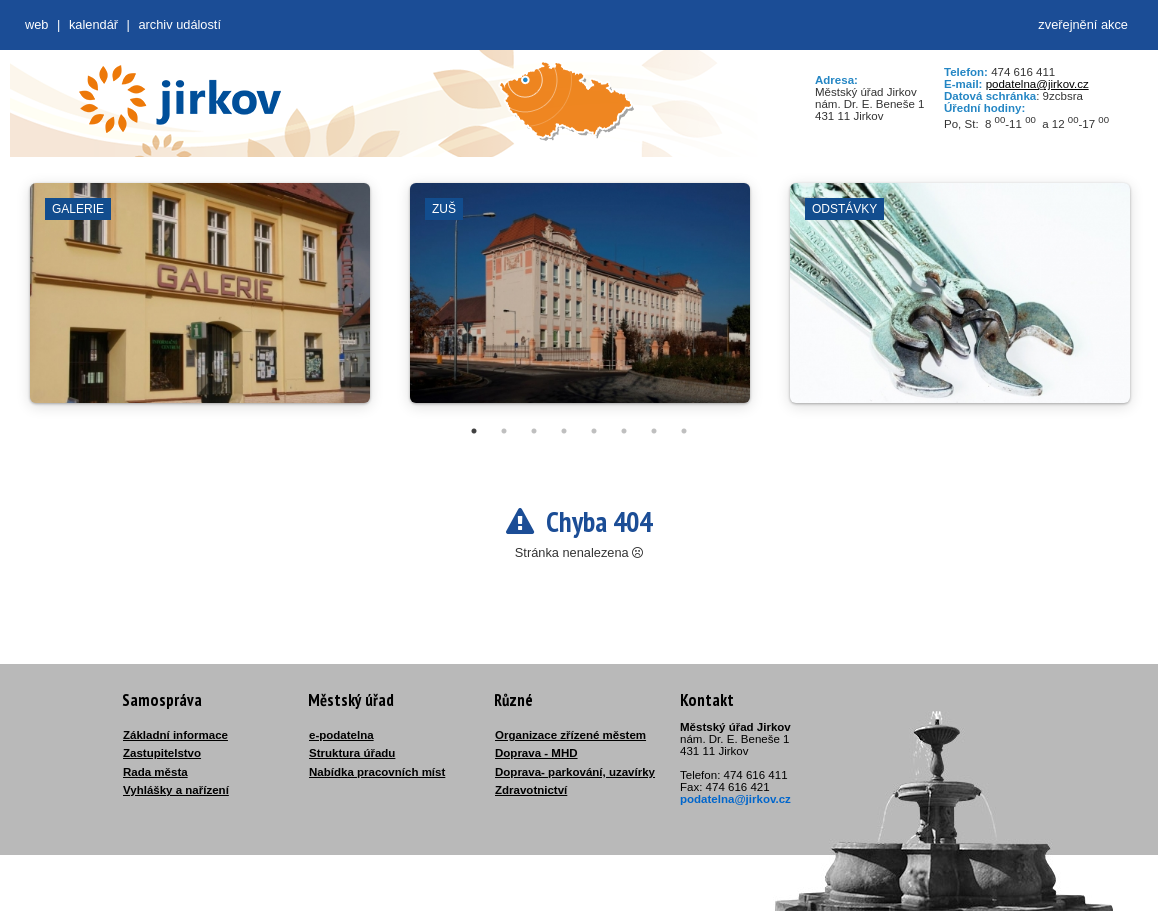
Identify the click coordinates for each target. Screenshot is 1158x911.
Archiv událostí (179, 24)
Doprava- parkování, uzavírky (575, 772)
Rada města (155, 772)
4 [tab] (564, 431)
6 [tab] (624, 431)
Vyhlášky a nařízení (176, 790)
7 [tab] (654, 431)
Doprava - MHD (536, 753)
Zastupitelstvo (162, 753)
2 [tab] (504, 431)
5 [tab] (594, 431)
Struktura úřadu (352, 753)
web (36, 24)
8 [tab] (684, 431)
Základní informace (175, 735)
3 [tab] (534, 431)
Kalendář (93, 24)
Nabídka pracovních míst (377, 772)
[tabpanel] (200, 303)
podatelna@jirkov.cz (1037, 84)
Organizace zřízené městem (570, 735)
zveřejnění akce (1083, 24)
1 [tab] (474, 431)
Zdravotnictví (531, 790)
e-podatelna (341, 735)
